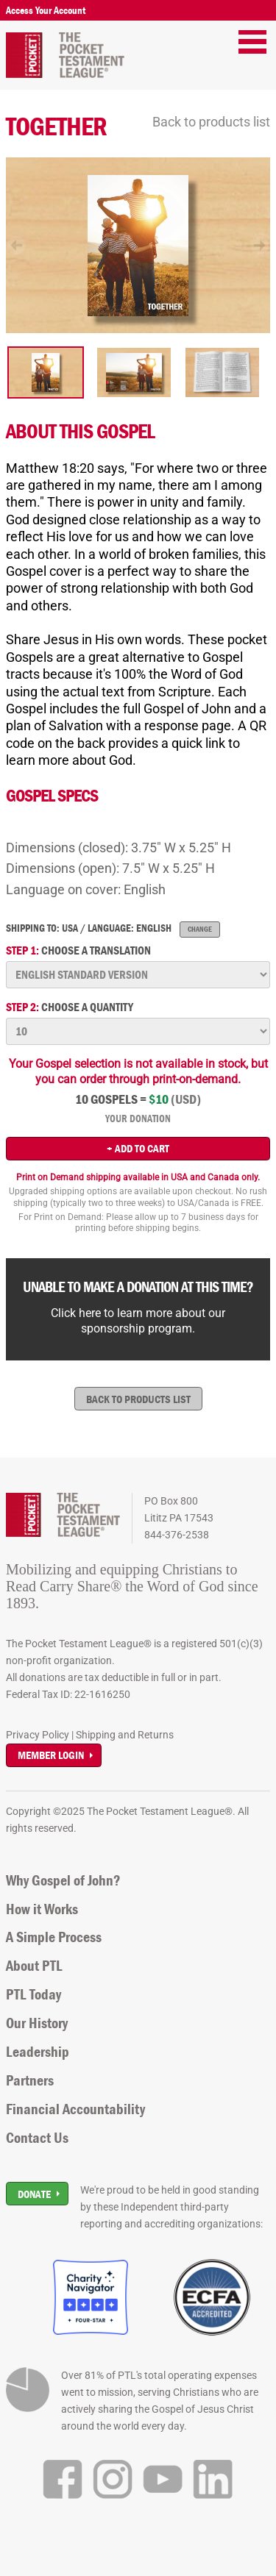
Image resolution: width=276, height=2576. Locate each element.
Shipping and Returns (125, 1735)
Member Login (51, 1755)
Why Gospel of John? (63, 1880)
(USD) (186, 1099)
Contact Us (37, 2138)
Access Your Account (45, 10)
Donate (34, 2194)
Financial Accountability (75, 2109)
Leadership (37, 2052)
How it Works (42, 1909)
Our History (37, 2023)
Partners (30, 2080)
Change (200, 929)
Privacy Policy (37, 1735)
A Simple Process (54, 1937)
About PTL (34, 1966)
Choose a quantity (69, 1007)
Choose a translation (78, 950)
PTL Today (33, 1994)
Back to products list (211, 121)
